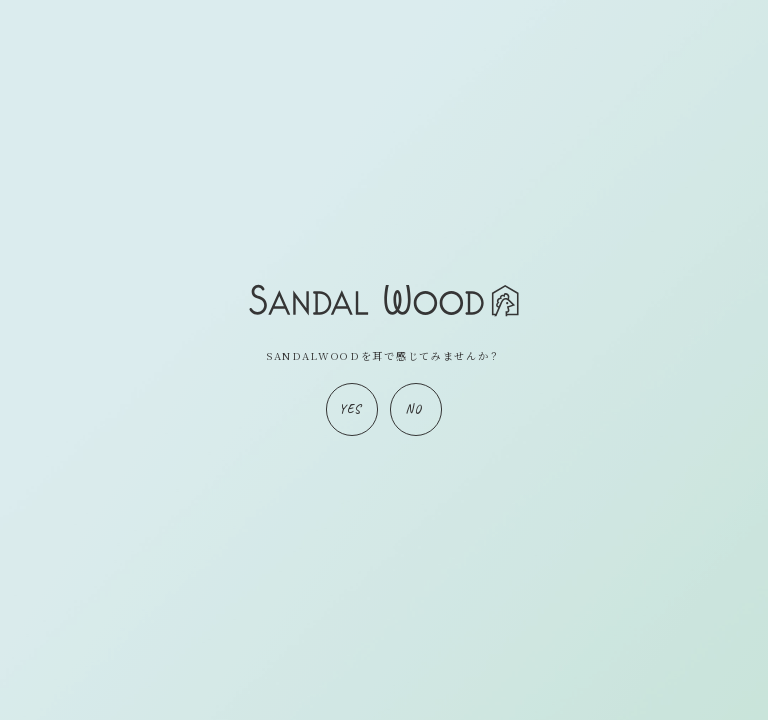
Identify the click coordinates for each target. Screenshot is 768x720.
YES (350, 409)
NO (413, 409)
